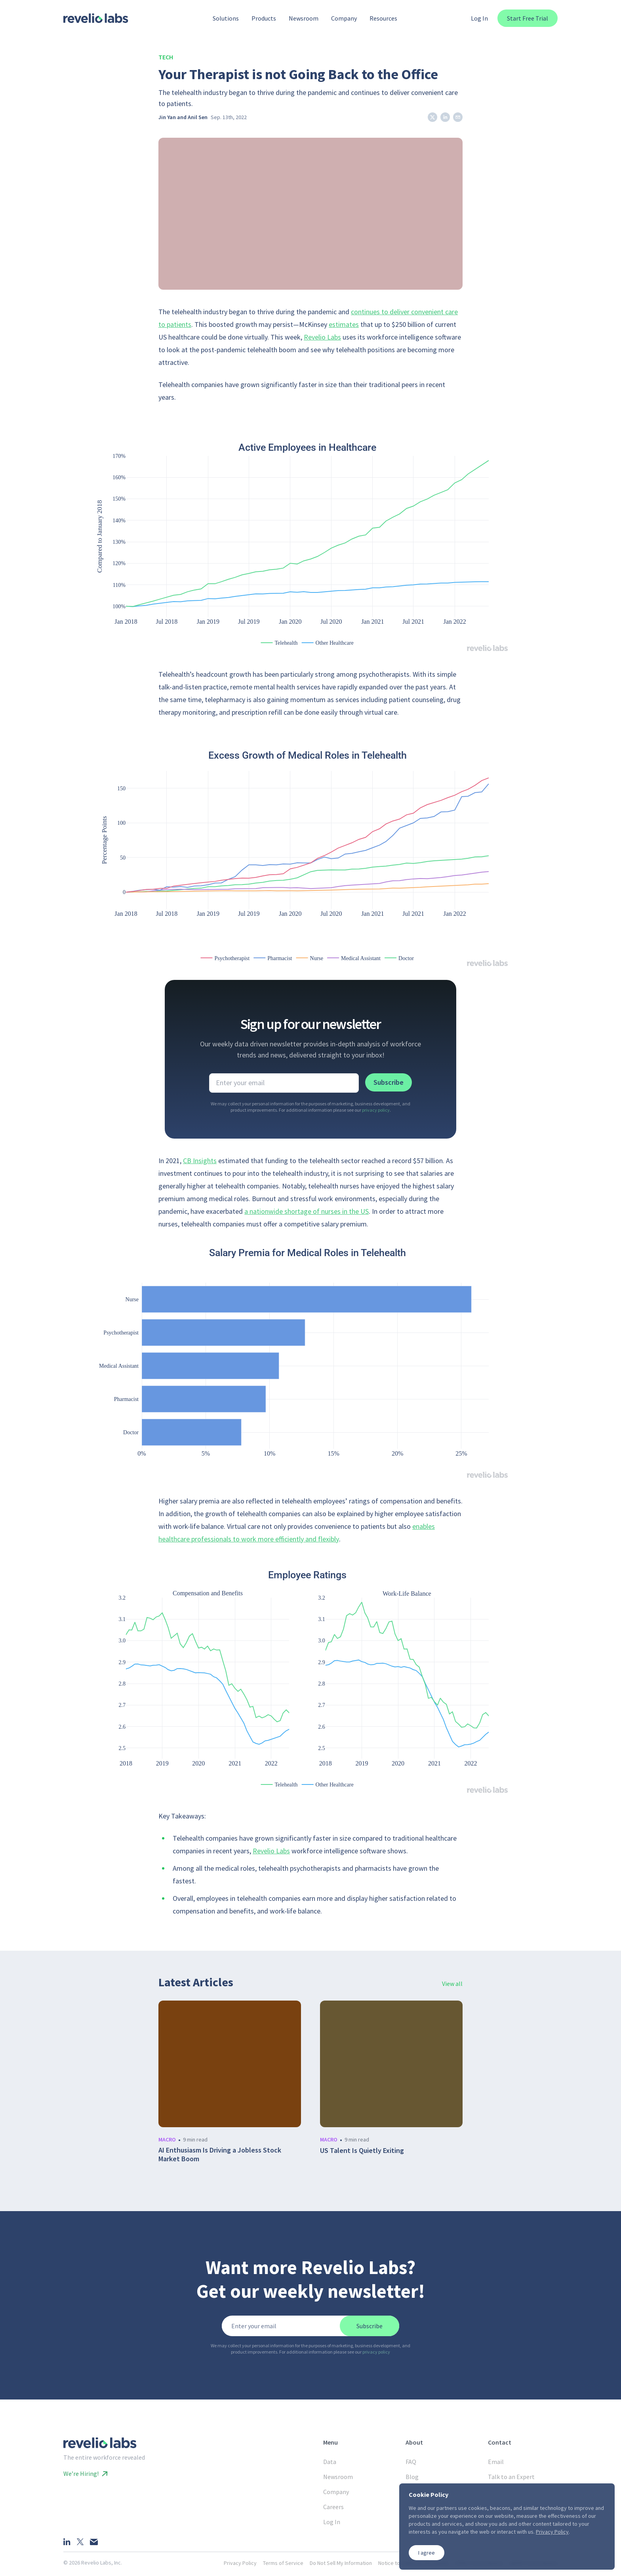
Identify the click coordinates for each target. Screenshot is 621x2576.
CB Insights (200, 1160)
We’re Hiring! (85, 2473)
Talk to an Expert (511, 2477)
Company (336, 2492)
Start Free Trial (527, 18)
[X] (80, 2541)
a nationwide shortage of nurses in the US (306, 1211)
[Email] (94, 2542)
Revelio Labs (322, 337)
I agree (426, 2552)
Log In (479, 18)
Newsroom (338, 2477)
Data (329, 2462)
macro (167, 2139)
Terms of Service (283, 2563)
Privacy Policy (240, 2563)
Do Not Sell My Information (341, 2563)
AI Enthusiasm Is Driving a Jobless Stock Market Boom (219, 2155)
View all (452, 1984)
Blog (412, 2477)
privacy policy (376, 1110)
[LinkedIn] (66, 2541)
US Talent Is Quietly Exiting (362, 2150)
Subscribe (388, 1082)
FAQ (411, 2462)
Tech (165, 57)
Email (496, 2462)
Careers (333, 2507)
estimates (344, 324)
